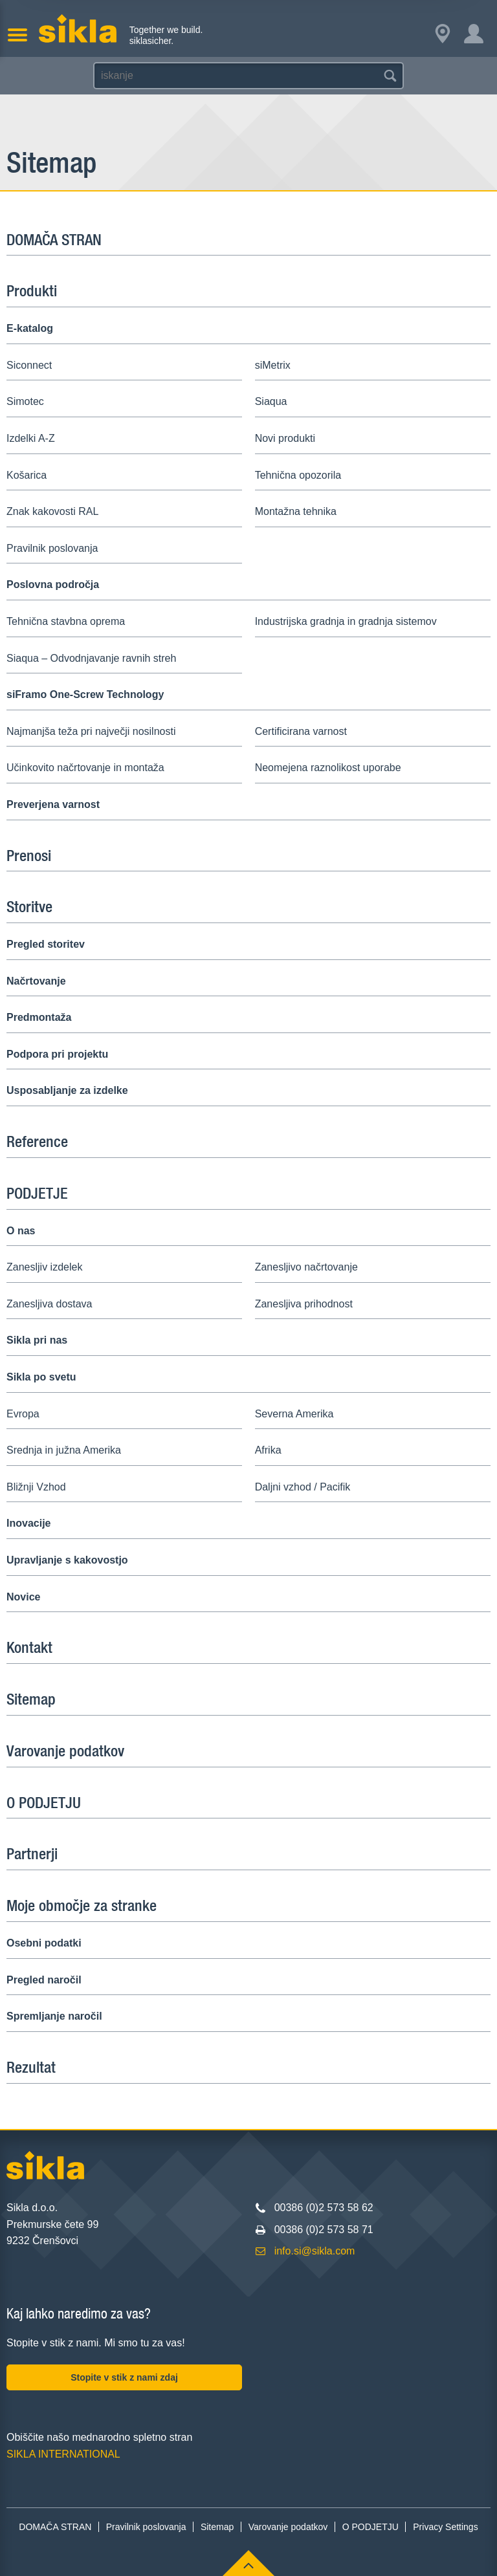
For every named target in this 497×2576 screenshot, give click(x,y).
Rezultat (31, 2067)
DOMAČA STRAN (54, 239)
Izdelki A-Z (30, 438)
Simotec (25, 401)
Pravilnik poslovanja (52, 548)
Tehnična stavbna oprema (65, 621)
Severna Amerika (294, 1413)
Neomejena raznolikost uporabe (328, 767)
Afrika (268, 1450)
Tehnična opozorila (298, 475)
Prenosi (28, 855)
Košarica (26, 475)
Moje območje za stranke (81, 1905)
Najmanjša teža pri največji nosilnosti (90, 731)
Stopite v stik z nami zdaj (124, 2377)
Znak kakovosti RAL (52, 511)
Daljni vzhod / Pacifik (303, 1486)
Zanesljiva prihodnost (304, 1303)
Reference (37, 1141)
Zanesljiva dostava (49, 1303)
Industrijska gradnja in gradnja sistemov (346, 621)
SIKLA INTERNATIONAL (63, 2454)
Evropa (22, 1413)
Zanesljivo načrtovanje (306, 1266)
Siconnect (29, 365)
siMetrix (273, 365)
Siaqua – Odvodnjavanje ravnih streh (91, 658)
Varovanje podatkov (65, 1750)
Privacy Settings (445, 2527)
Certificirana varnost (301, 731)
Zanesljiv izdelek (44, 1266)
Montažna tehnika (296, 511)
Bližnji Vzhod (36, 1486)
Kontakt (29, 1647)
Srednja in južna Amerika (63, 1450)
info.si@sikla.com (314, 2250)
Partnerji (32, 1853)
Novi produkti (285, 438)
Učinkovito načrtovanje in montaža (85, 767)
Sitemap (31, 1699)
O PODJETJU (43, 1802)
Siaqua (271, 401)
